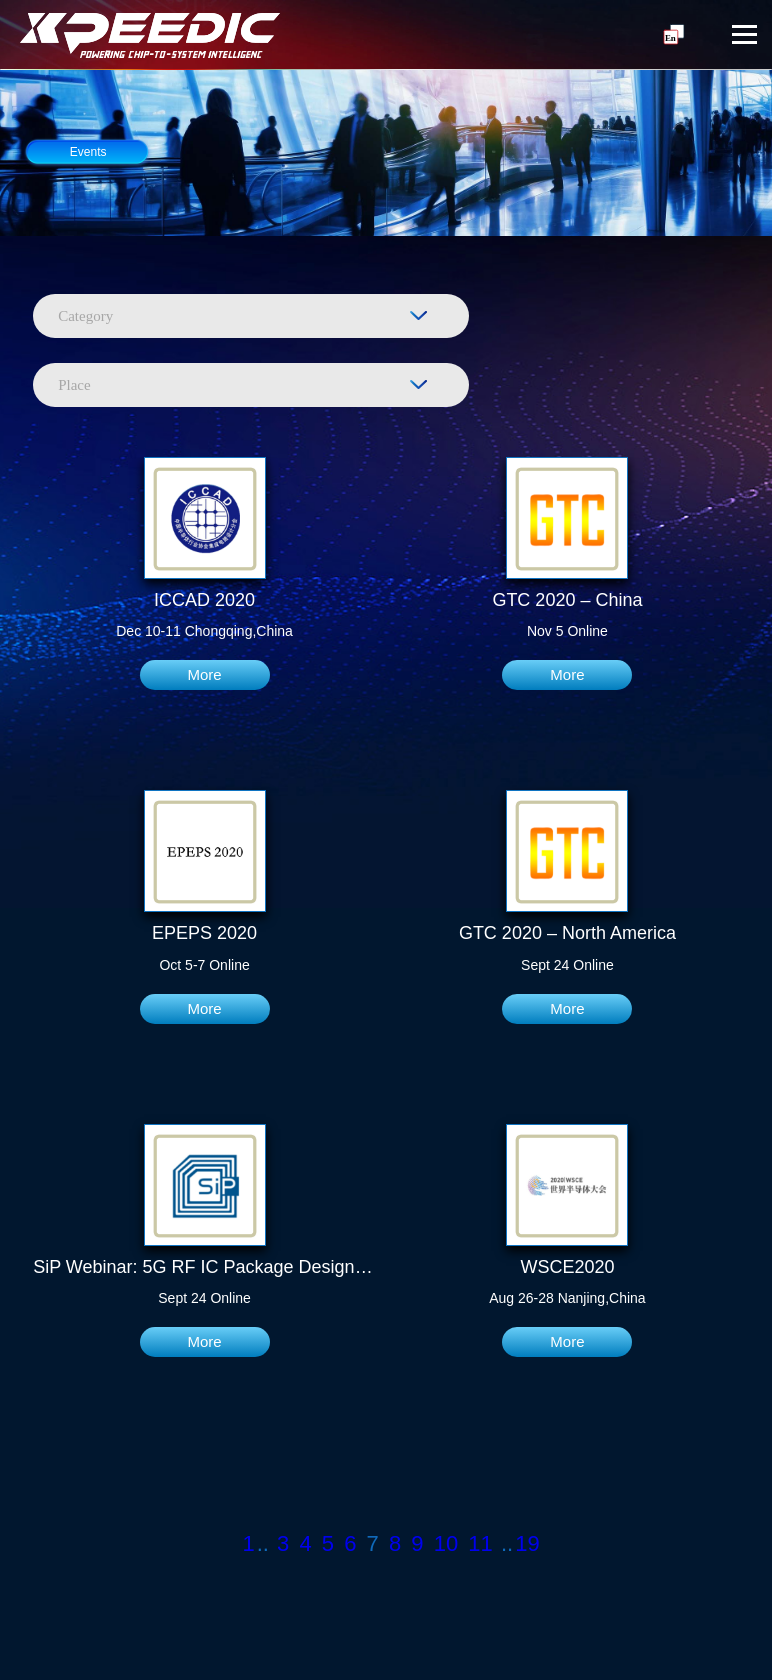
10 (446, 1543)
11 (480, 1543)
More (204, 674)
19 (527, 1543)
